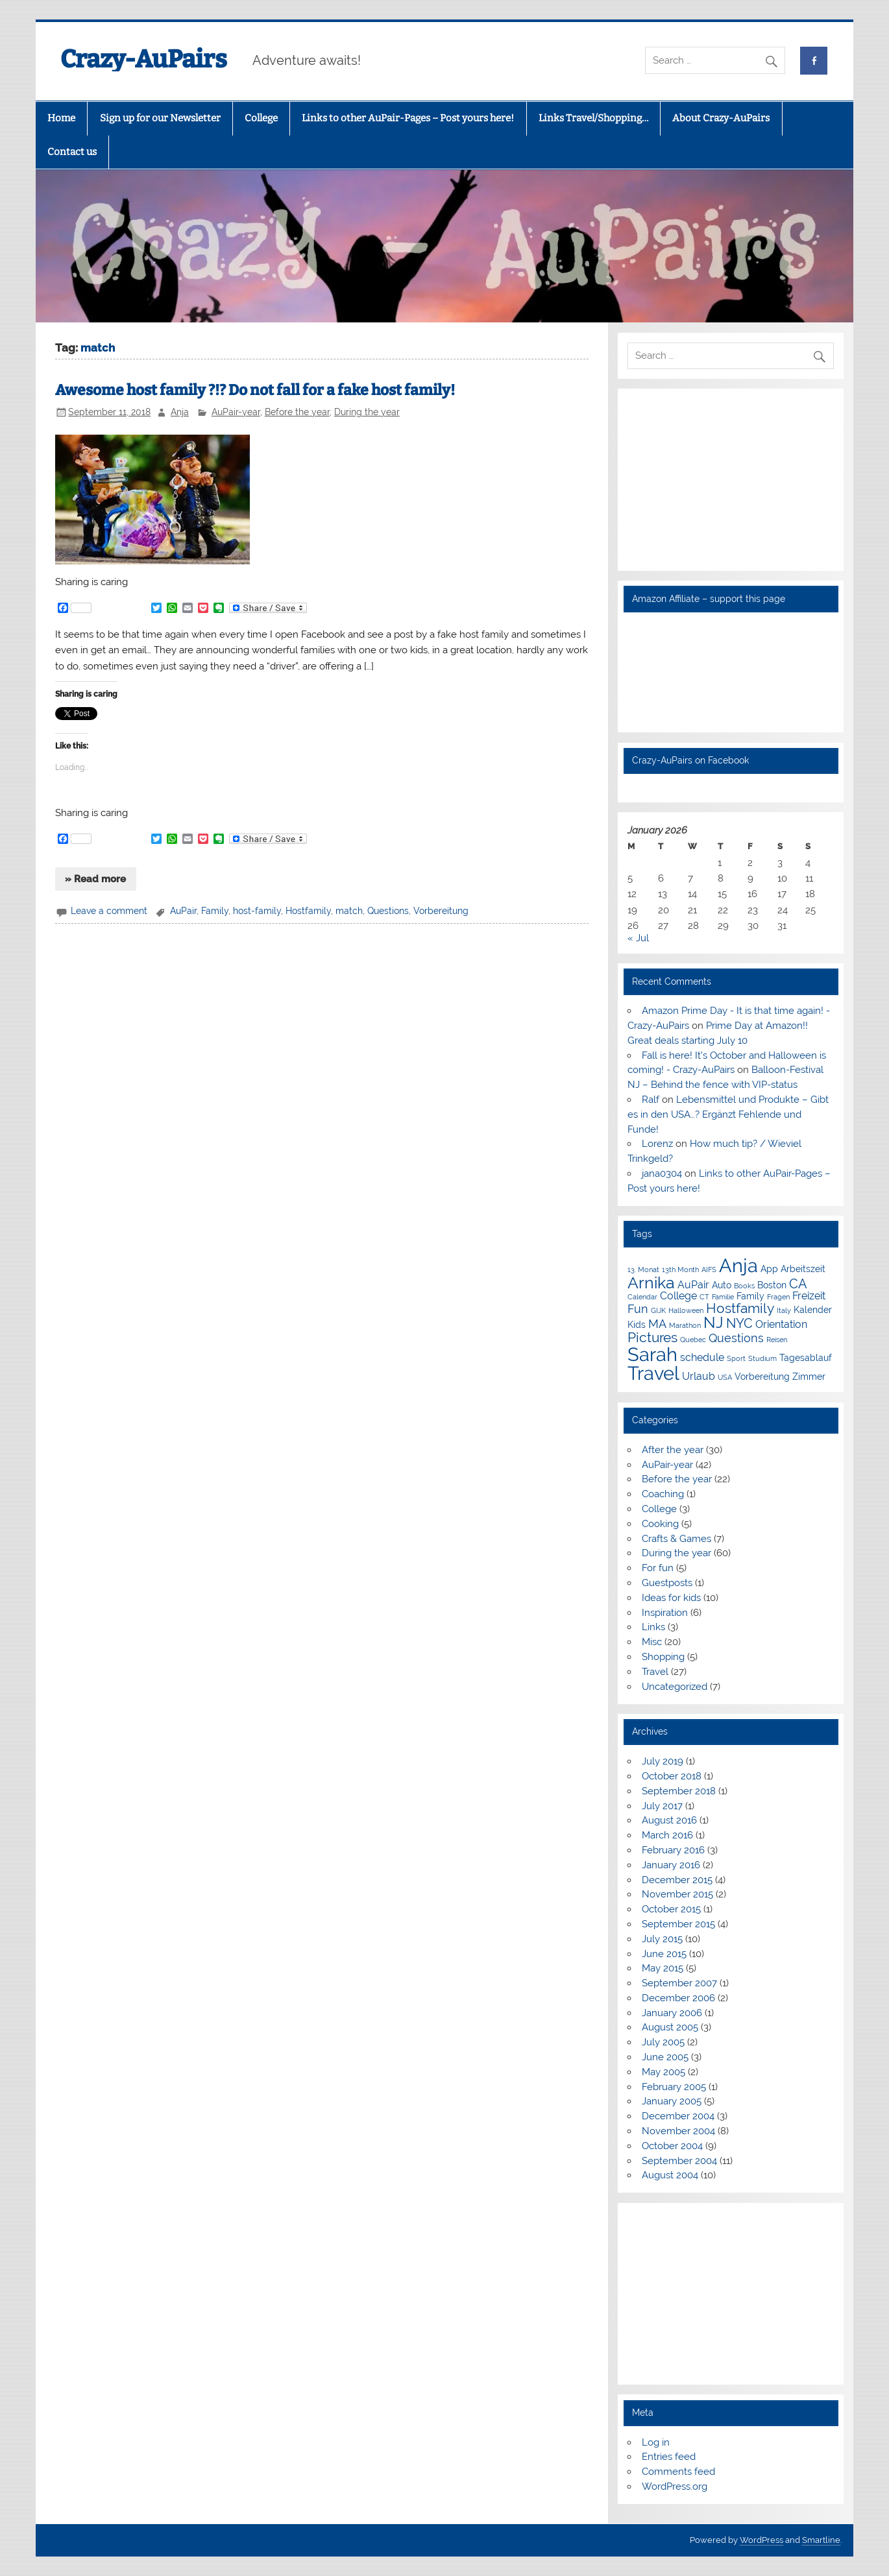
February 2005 (674, 2087)
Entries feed (669, 2456)
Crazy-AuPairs (143, 59)
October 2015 (671, 1909)
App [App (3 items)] (769, 1269)
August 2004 (670, 2175)
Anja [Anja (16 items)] (738, 1265)
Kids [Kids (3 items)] (636, 1324)
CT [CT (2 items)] (704, 1297)
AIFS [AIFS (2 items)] (708, 1269)
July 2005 (663, 2042)
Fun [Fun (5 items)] (637, 1309)
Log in (656, 2442)
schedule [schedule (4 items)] (702, 1357)
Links (653, 1627)
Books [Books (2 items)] (744, 1286)
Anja (180, 412)
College (261, 118)
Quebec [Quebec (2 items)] (693, 1339)
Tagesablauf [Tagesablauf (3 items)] (805, 1358)
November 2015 (677, 1894)
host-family (257, 911)
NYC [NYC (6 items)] (739, 1323)
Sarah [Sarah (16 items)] (652, 1354)
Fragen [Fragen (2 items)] (778, 1297)
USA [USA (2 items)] (725, 1377)
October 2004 (672, 2146)
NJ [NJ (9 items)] (713, 1323)
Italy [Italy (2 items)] (784, 1310)
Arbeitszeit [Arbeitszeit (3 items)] (803, 1269)
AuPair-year (236, 412)
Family (214, 911)
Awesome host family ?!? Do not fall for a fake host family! (255, 390)
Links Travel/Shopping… (593, 118)
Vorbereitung (441, 911)
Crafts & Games (676, 1539)
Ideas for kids (671, 1598)
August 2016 (669, 1820)
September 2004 (679, 2161)
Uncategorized (674, 1686)
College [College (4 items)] (678, 1296)
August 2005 (670, 2027)
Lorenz (657, 1144)
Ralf (650, 1099)
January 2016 (671, 1865)
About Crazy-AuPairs (721, 118)
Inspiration (665, 1613)
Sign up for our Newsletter (160, 118)
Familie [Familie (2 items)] (723, 1297)
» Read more (95, 879)
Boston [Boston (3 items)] (771, 1285)
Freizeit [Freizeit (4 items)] (808, 1296)
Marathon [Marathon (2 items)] (685, 1325)
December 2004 (678, 2116)
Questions (388, 911)
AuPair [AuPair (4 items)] (693, 1285)
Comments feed (678, 2471)
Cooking (660, 1524)
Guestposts (667, 1583)
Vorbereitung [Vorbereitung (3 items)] (762, 1376)
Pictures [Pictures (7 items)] (652, 1337)
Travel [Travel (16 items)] (653, 1373)
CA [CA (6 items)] (798, 1284)
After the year (672, 1450)
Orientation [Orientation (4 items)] (781, 1324)
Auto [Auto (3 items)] (721, 1285)
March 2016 (667, 1835)
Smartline (821, 2540)
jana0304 (662, 1173)
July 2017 (662, 1806)
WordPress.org (674, 2486)
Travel (655, 1672)
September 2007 (679, 1983)
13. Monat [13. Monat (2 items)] (643, 1269)
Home (61, 118)
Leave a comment (109, 911)
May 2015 (662, 1968)
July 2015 (662, 1939)
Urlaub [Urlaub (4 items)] (698, 1376)
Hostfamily (308, 911)
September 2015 (678, 1924)
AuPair (183, 911)
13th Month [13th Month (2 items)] (680, 1269)
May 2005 (663, 2072)
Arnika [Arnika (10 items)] (651, 1282)
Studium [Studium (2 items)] (762, 1358)
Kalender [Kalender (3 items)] (813, 1310)
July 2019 (662, 1761)
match (349, 911)
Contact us (72, 152)
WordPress (761, 2540)
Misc (652, 1642)
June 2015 (664, 1954)
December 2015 (677, 1880)
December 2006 (678, 1998)
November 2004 (678, 2131)
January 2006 (672, 2013)
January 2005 (671, 2101)
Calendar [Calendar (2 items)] (642, 1297)
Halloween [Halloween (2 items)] (685, 1310)
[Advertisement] (730, 480)
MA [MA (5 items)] (657, 1323)
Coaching (663, 1494)
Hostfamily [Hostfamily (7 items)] (740, 1308)
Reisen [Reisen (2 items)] (776, 1339)
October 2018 (671, 1776)
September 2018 (679, 1791)
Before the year (297, 412)
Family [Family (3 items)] (750, 1296)
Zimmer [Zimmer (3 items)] (808, 1376)
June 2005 (665, 2057)
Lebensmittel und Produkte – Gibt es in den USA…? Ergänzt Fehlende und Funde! (727, 1114)
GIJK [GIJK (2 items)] (658, 1310)
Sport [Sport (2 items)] (736, 1358)
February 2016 (673, 1850)
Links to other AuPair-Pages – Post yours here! (408, 118)
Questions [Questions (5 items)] (736, 1338)
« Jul (638, 938)
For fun (658, 1568)
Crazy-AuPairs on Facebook (690, 760)
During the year (367, 412)
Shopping (663, 1657)
